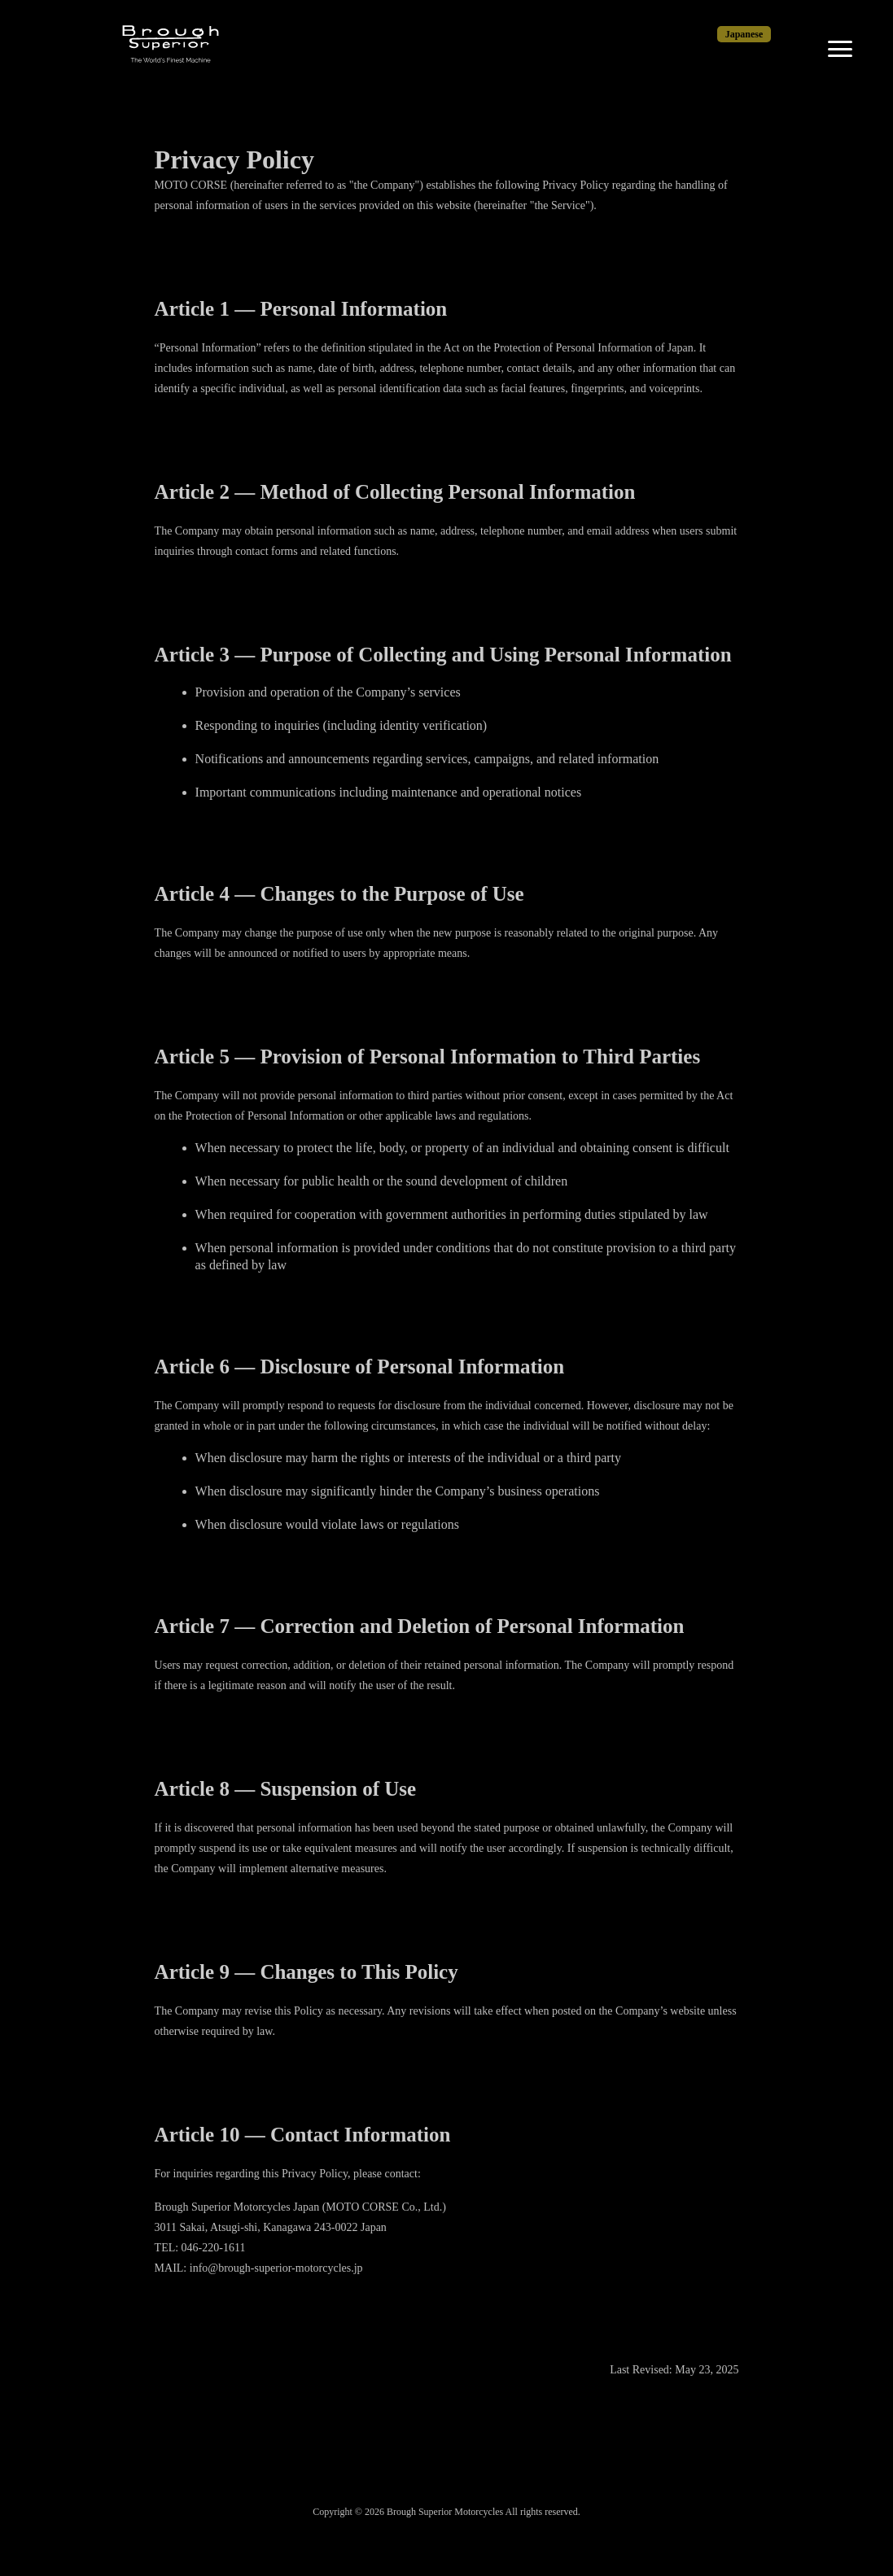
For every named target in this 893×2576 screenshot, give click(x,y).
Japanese (744, 34)
